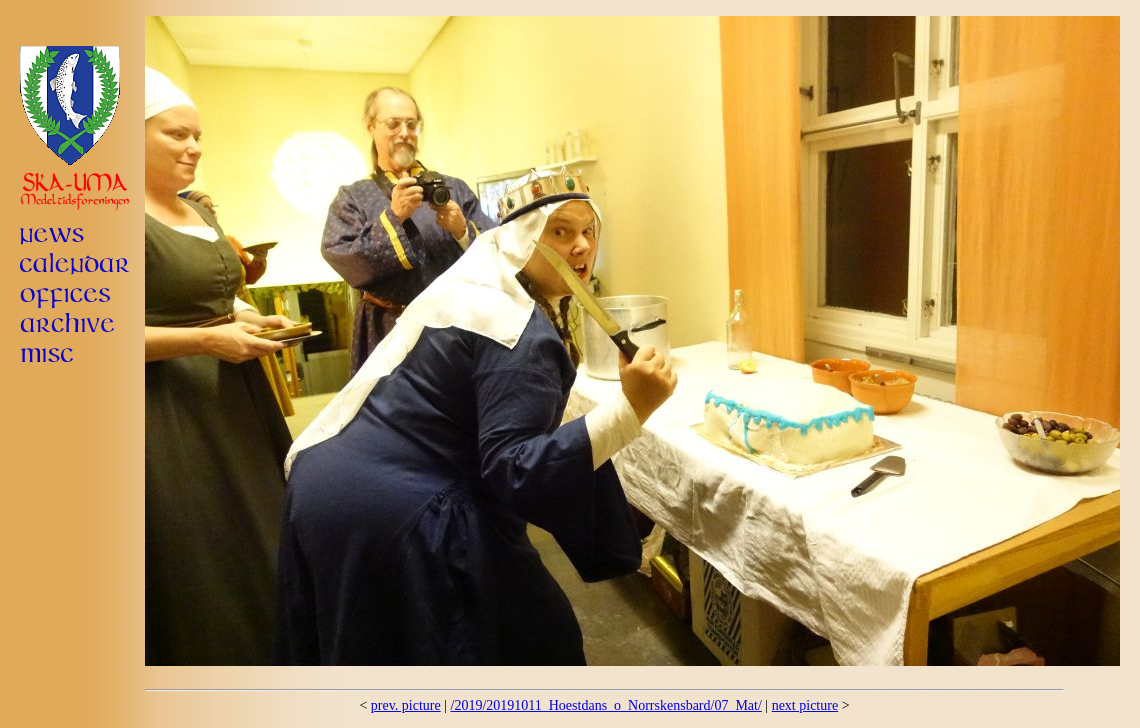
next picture (805, 705)
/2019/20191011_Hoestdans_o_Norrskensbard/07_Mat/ (606, 705)
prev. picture (406, 705)
